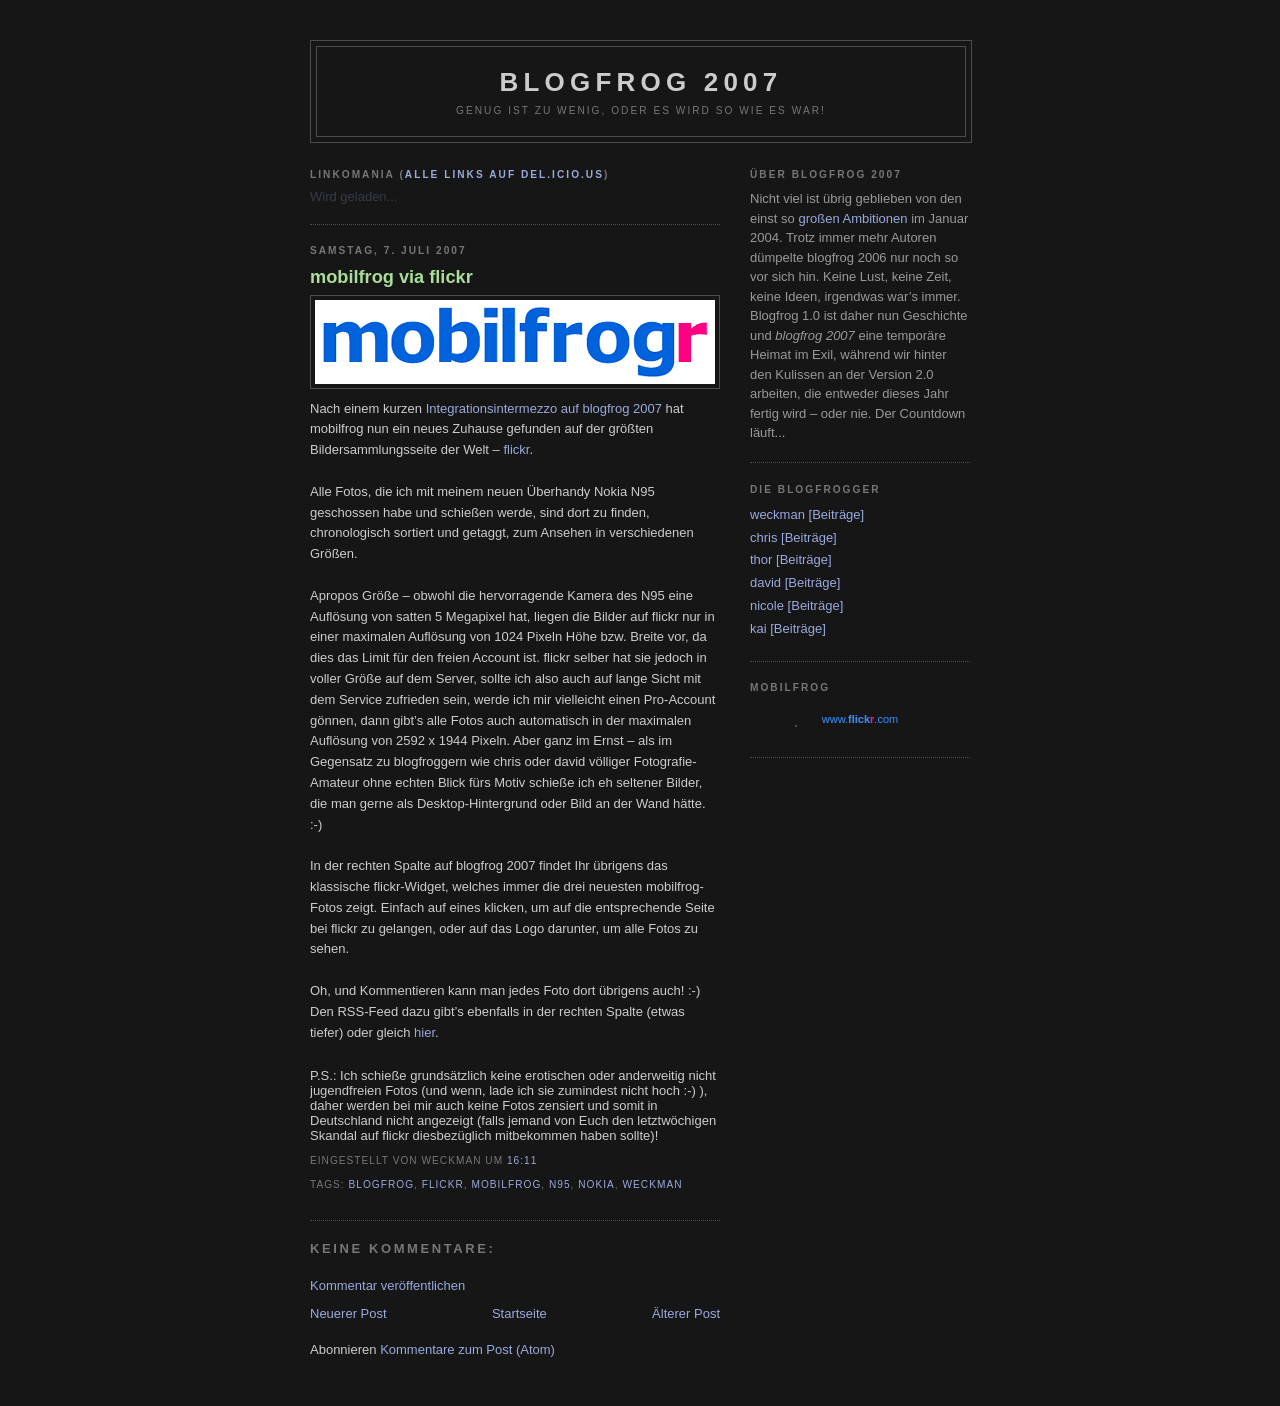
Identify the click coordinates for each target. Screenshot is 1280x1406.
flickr (516, 449)
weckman (653, 1184)
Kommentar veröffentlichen (387, 1285)
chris (763, 537)
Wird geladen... (353, 196)
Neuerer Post (348, 1313)
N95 (560, 1184)
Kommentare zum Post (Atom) (467, 1349)
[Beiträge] (837, 514)
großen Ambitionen (852, 218)
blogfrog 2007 (641, 82)
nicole (767, 605)
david (765, 582)
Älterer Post (686, 1313)
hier (424, 1032)
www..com (860, 719)
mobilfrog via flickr (391, 277)
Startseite (519, 1313)
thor (761, 559)
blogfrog (382, 1184)
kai (758, 628)
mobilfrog (506, 1184)
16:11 (522, 1160)
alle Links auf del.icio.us (504, 174)
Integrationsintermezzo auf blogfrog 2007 (544, 408)
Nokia (596, 1184)
